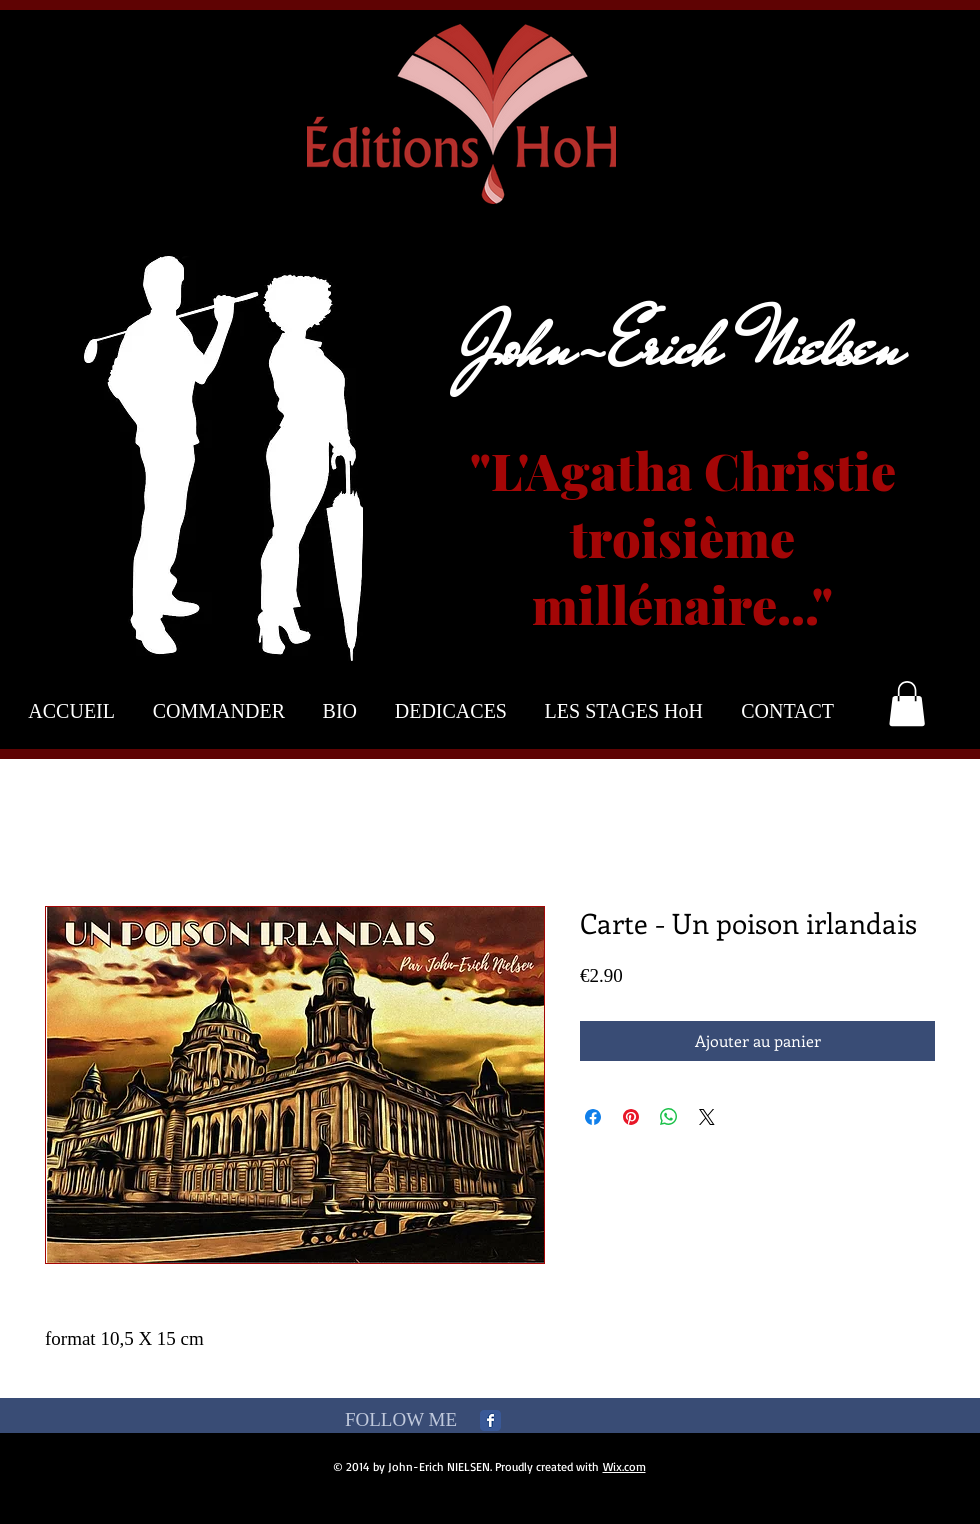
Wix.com (624, 1466)
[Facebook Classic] (490, 1420)
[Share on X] (707, 1117)
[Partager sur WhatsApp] (669, 1117)
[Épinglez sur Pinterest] (631, 1117)
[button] (907, 703)
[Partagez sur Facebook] (593, 1117)
